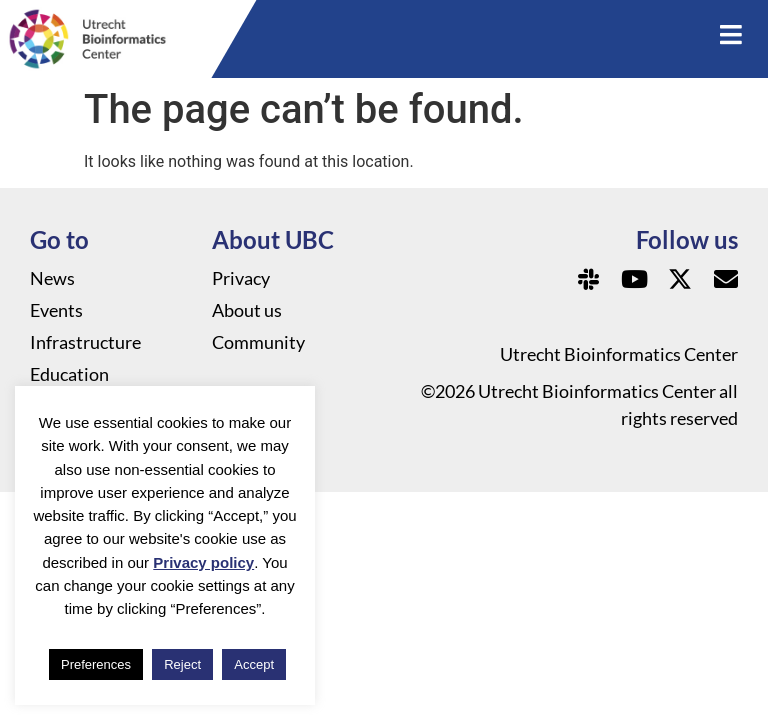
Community (258, 342)
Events (56, 310)
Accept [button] (254, 664)
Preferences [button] (96, 664)
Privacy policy (203, 562)
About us (247, 310)
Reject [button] (182, 664)
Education (69, 374)
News (52, 278)
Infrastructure (85, 342)
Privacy (241, 278)
